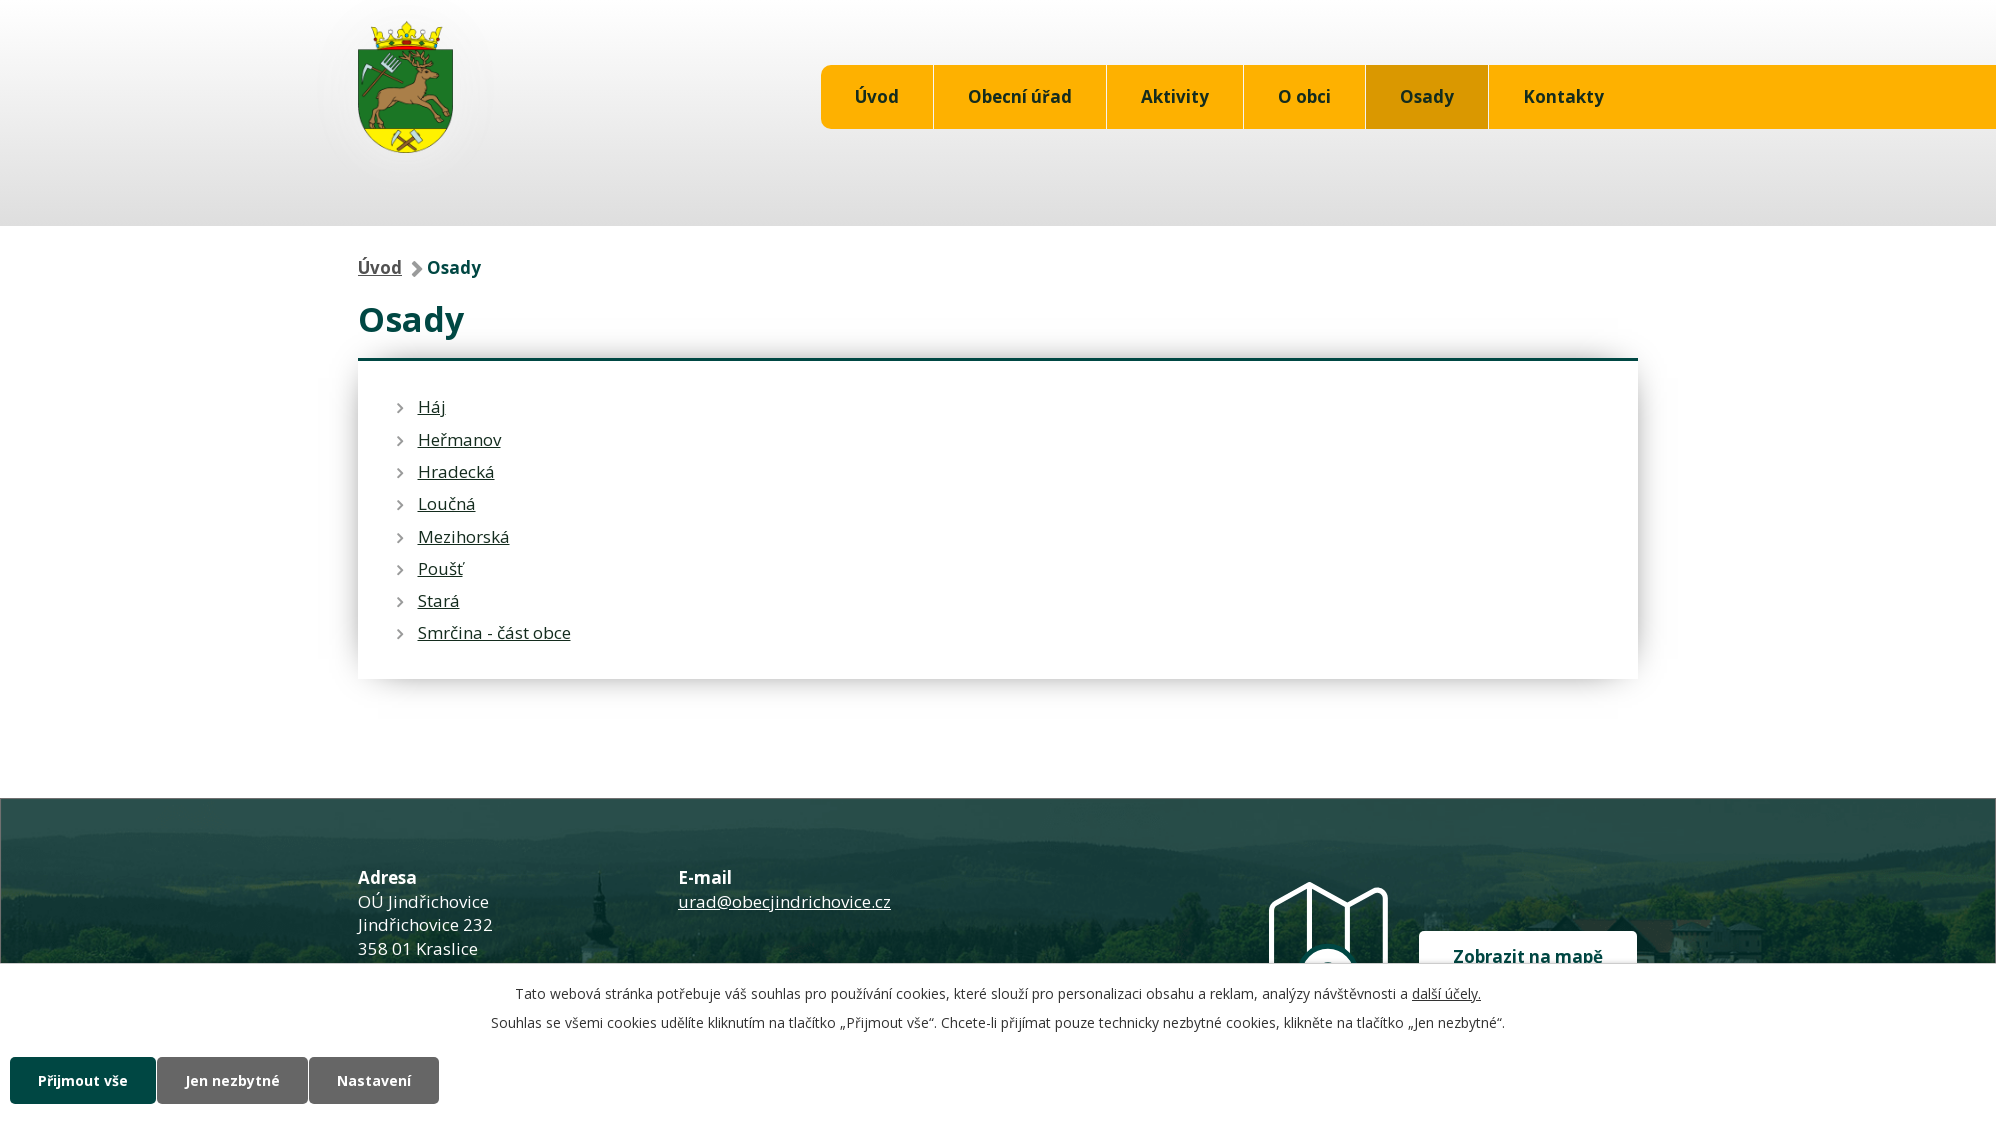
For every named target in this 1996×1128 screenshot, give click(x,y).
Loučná (447, 503)
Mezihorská (464, 536)
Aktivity (1175, 96)
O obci (1304, 96)
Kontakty (1563, 96)
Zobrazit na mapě (1528, 956)
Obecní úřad (1020, 96)
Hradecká (456, 471)
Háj (432, 406)
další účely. (1446, 993)
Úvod (877, 96)
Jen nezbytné (232, 1080)
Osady (1427, 96)
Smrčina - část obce (494, 632)
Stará (439, 600)
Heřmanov (459, 439)
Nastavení (374, 1080)
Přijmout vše (83, 1080)
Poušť (440, 568)
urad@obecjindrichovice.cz (784, 901)
